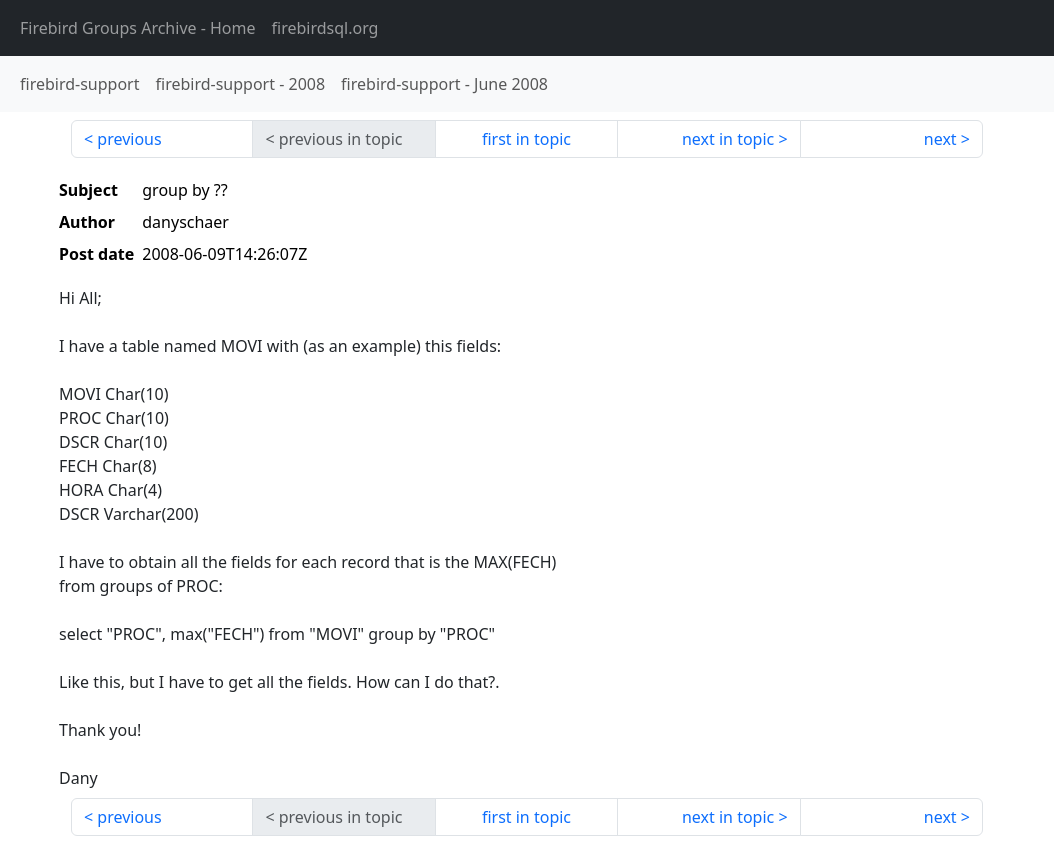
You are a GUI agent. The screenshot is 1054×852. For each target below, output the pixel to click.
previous (129, 139)
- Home (138, 28)
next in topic (728, 139)
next (940, 139)
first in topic (526, 139)
